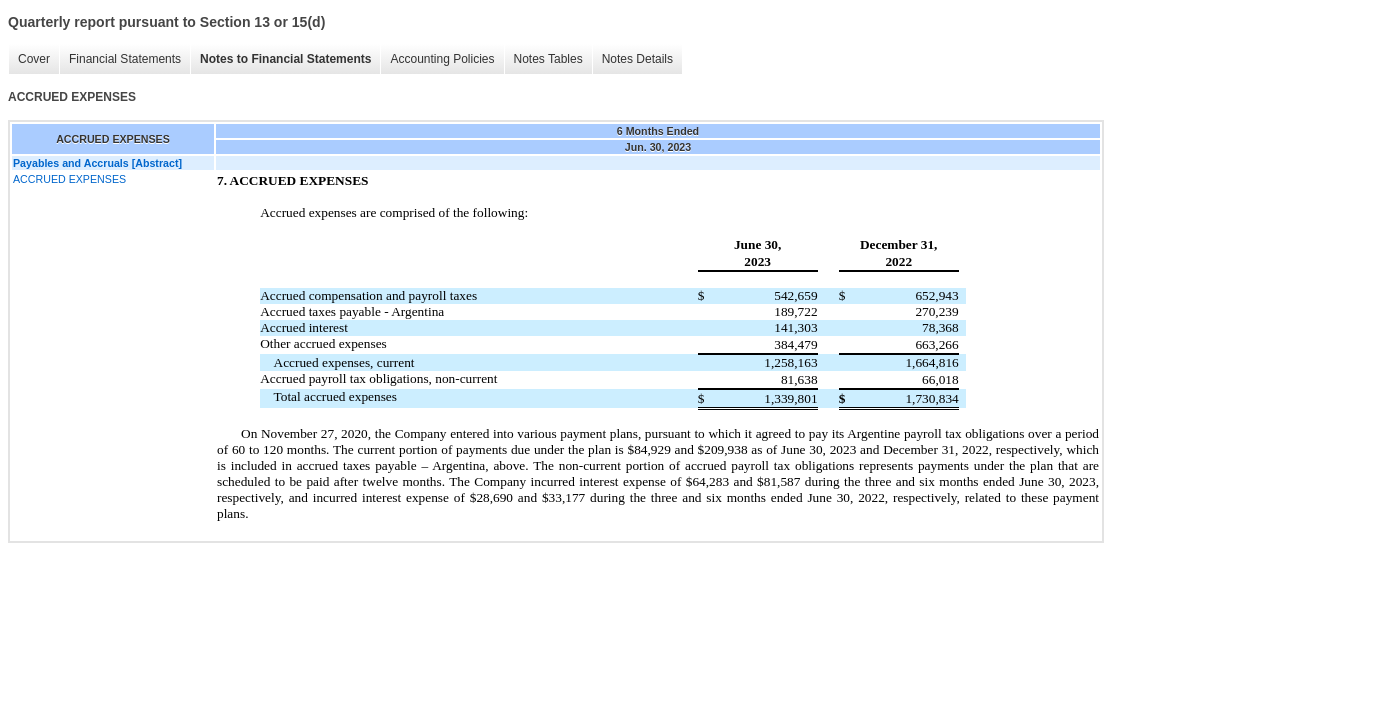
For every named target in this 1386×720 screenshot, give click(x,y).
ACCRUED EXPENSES (69, 179)
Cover (34, 59)
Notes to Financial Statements (285, 59)
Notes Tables (548, 59)
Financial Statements (125, 59)
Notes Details (637, 59)
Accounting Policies (442, 59)
